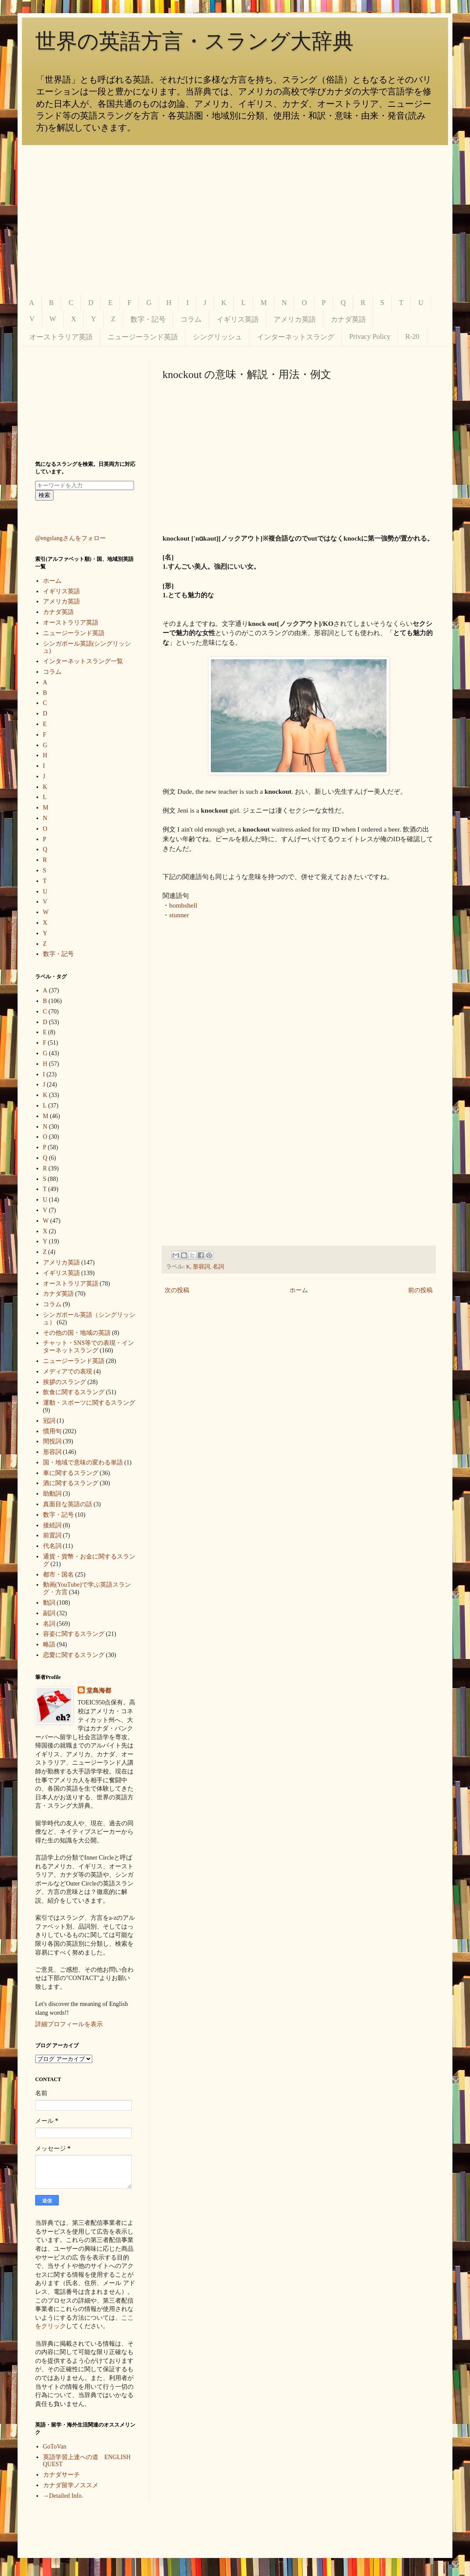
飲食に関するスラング (74, 1392)
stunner (179, 915)
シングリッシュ (217, 337)
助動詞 (52, 1493)
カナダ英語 (348, 319)
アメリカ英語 (295, 319)
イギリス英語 (238, 319)
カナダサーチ (61, 2474)
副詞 (49, 1613)
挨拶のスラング (64, 1382)
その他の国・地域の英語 (77, 1333)
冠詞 (49, 1420)
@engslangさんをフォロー (70, 538)
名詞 (218, 1267)
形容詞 (201, 1267)
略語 (49, 1644)
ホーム (298, 1290)
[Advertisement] (235, 219)
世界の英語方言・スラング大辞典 (194, 41)
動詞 (49, 1602)
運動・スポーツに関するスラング (89, 1402)
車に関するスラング (70, 1473)
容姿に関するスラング (74, 1634)
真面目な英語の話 (67, 1504)
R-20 (412, 336)
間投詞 (52, 1441)
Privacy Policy (369, 336)
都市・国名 (58, 1574)
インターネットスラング (295, 337)
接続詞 (52, 1525)
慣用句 (52, 1431)
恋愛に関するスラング (74, 1655)
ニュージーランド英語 (143, 337)
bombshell (183, 905)
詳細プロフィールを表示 (69, 2024)
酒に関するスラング (70, 1483)
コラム (191, 319)
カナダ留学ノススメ (70, 2485)
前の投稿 (420, 1290)
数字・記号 (148, 319)
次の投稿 (177, 1290)
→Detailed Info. (63, 2495)
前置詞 (52, 1535)
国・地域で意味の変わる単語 (83, 1462)
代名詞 (52, 1546)
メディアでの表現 (67, 1371)
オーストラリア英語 (61, 337)
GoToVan (54, 2446)
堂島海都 (99, 1690)
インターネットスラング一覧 (83, 661)
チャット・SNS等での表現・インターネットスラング (88, 1347)
